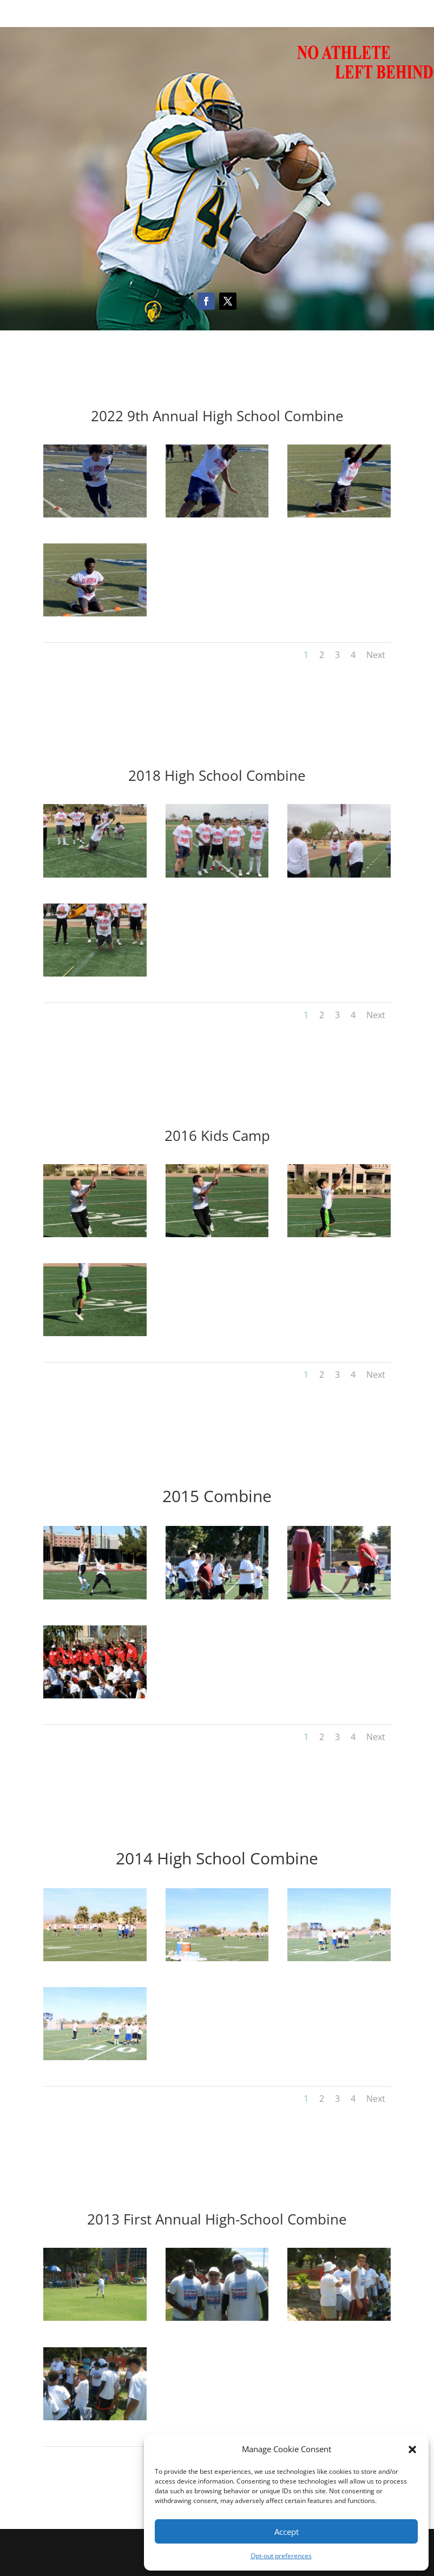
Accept (286, 2531)
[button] (412, 2449)
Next (375, 655)
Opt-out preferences (281, 2555)
